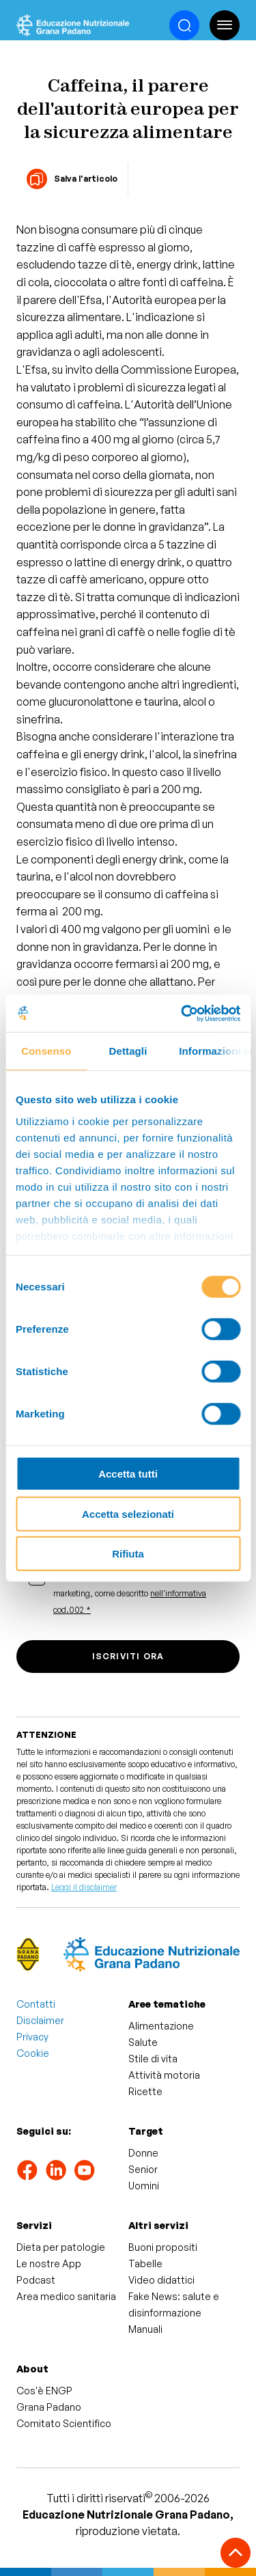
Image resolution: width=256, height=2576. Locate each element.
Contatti (35, 2004)
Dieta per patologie (60, 2247)
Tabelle (145, 2263)
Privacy (32, 2036)
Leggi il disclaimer (84, 1887)
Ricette (145, 2091)
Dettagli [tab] (128, 1051)
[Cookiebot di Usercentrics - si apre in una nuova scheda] (182, 1013)
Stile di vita (152, 2058)
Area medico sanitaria (66, 2296)
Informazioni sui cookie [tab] (215, 1051)
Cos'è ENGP (44, 2390)
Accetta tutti (128, 1474)
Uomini (143, 2185)
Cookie (32, 2053)
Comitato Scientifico (63, 2423)
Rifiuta (128, 1554)
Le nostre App (48, 2263)
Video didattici (161, 2280)
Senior (143, 2169)
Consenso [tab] (46, 1051)
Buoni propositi (162, 2247)
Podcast (35, 2280)
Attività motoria (164, 2075)
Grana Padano (48, 2407)
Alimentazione (161, 2026)
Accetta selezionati (128, 1513)
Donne (143, 2153)
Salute (143, 2042)
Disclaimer (40, 2020)
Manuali (145, 2329)
